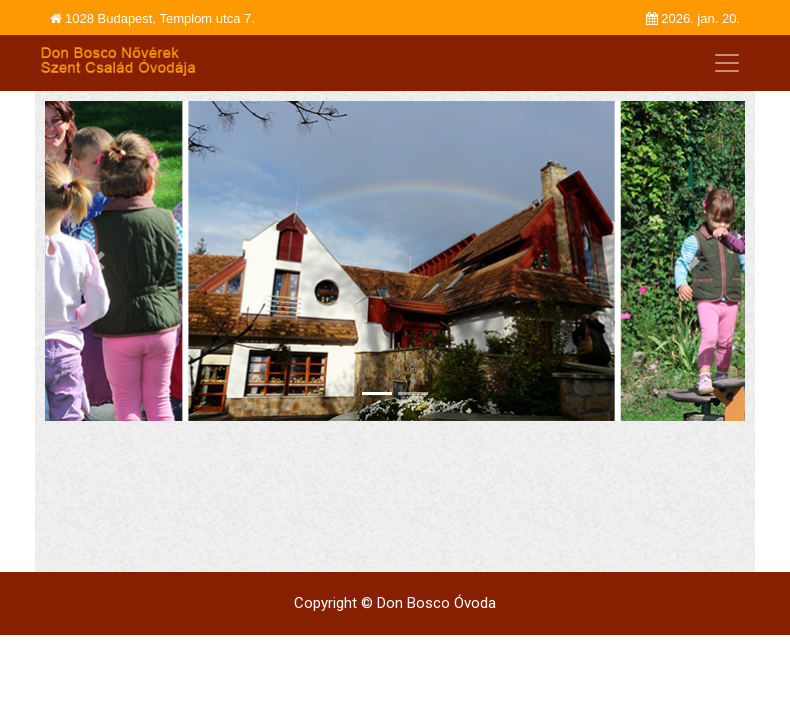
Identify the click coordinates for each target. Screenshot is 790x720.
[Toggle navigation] (727, 63)
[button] (97, 261)
